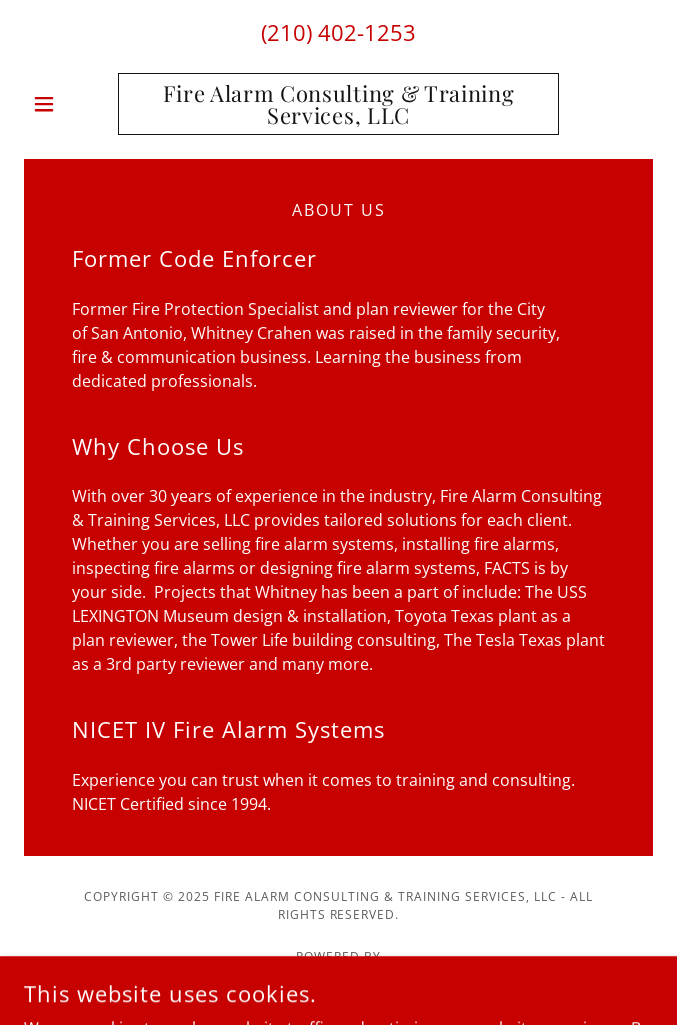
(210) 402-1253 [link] (338, 32)
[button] (71, 104)
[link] (338, 104)
